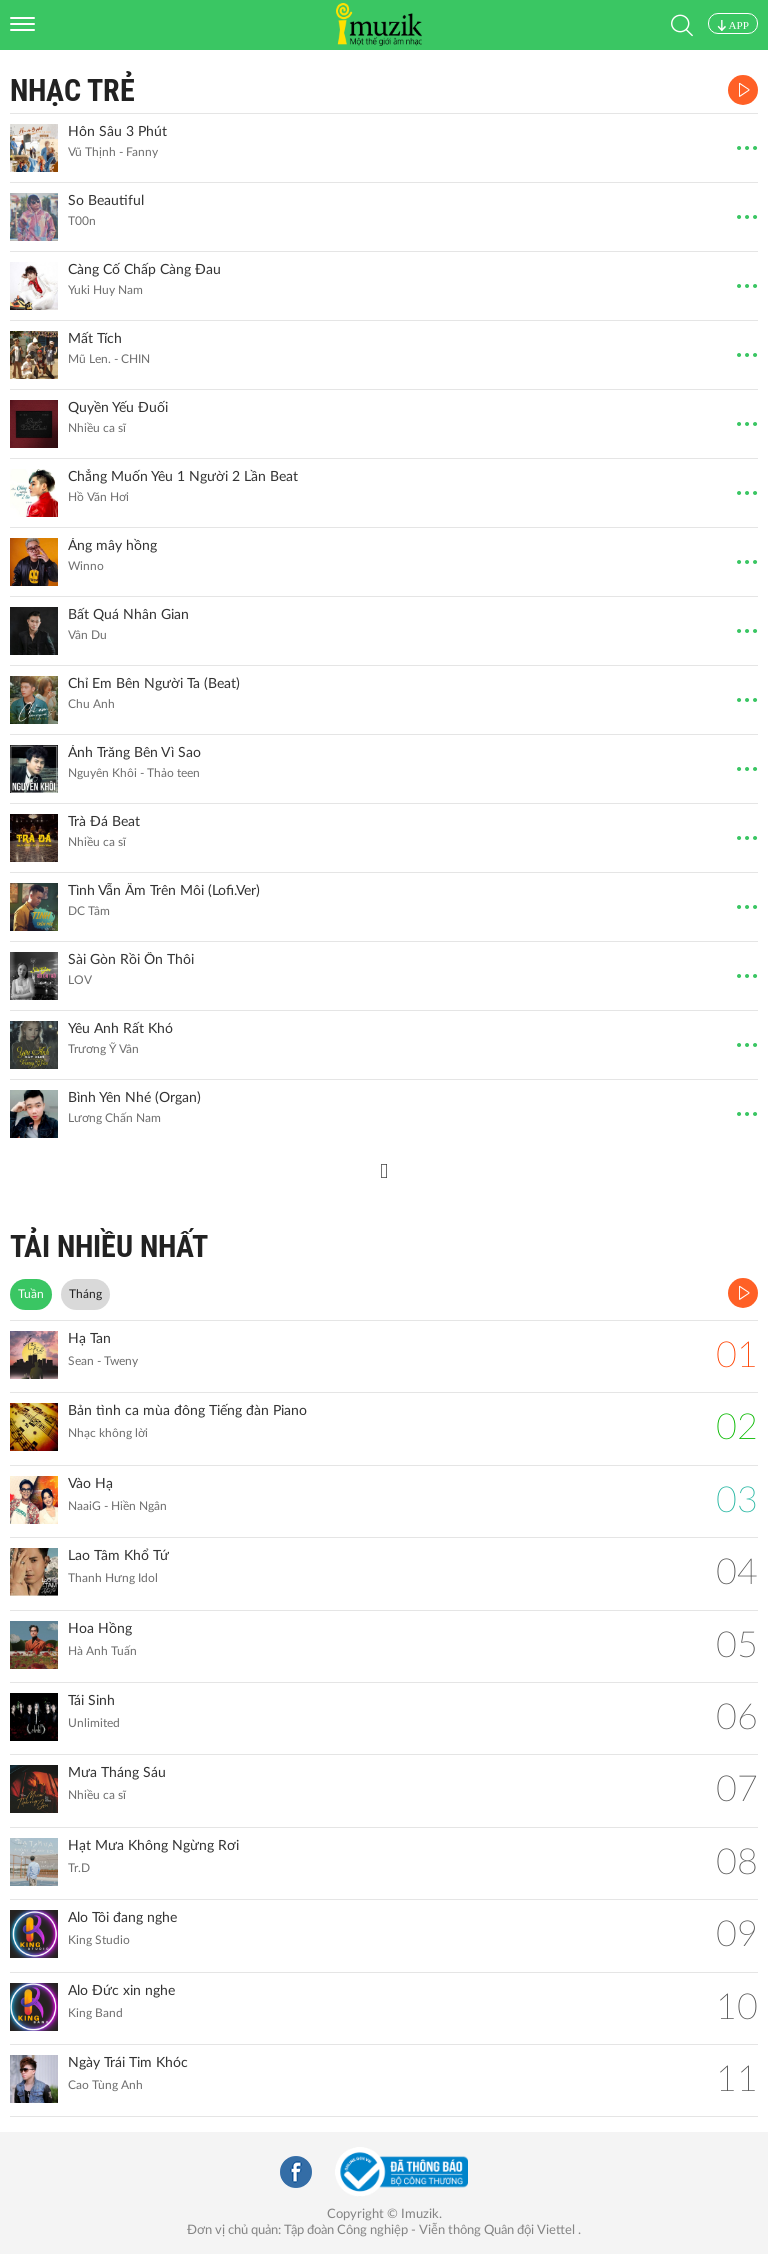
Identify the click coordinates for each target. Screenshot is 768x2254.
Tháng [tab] (85, 1294)
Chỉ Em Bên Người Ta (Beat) (154, 684)
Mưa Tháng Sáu (117, 1773)
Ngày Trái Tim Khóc (128, 2063)
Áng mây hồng (112, 546)
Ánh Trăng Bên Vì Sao (134, 753)
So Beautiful (106, 201)
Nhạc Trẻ (72, 90)
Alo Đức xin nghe (121, 1991)
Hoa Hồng (100, 1629)
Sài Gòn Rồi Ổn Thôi (131, 960)
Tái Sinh (91, 1701)
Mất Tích (95, 339)
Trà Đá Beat (104, 822)
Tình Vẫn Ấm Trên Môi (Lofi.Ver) (164, 891)
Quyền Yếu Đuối (118, 408)
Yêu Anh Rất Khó (120, 1029)
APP (733, 25)
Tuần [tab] (31, 1294)
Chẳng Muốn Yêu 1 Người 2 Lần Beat (183, 477)
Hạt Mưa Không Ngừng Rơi (153, 1846)
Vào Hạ (90, 1484)
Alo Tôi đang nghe (122, 1918)
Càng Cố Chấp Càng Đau (144, 270)
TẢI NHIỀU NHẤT (109, 1246)
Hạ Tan (89, 1339)
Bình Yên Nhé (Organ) (134, 1098)
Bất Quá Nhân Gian (128, 615)
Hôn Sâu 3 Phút (117, 132)
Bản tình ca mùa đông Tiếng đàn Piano (187, 1411)
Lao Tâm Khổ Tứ (118, 1556)
